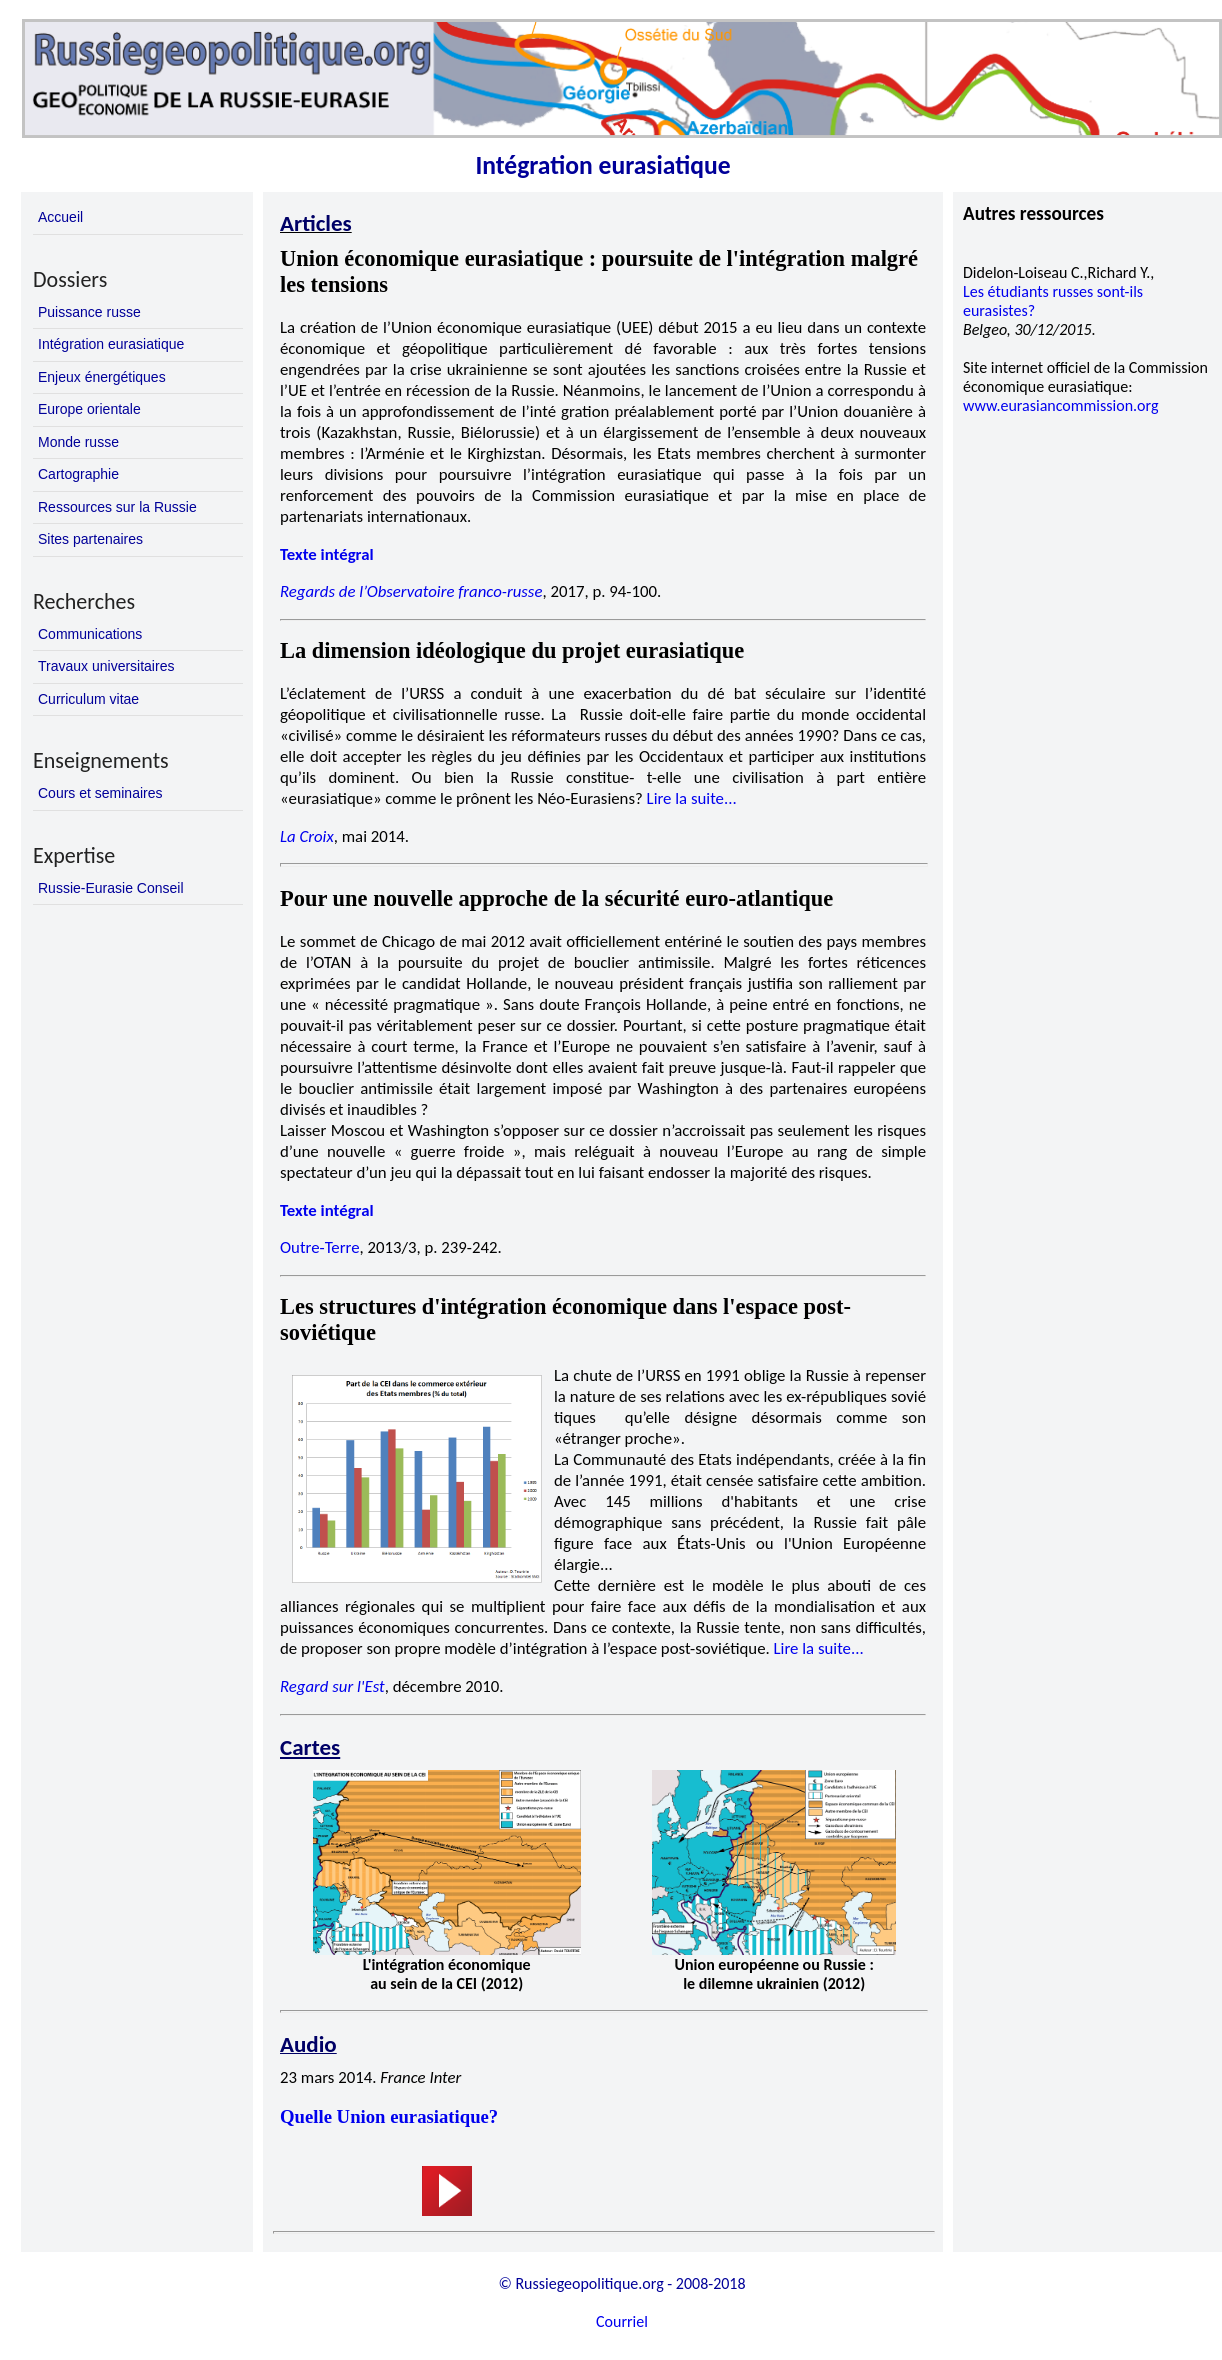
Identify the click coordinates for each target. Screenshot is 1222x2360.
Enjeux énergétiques (102, 377)
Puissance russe (89, 312)
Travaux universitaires (106, 666)
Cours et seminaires (100, 793)
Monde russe (78, 442)
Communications (90, 634)
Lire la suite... (692, 798)
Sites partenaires (90, 539)
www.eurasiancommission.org (1060, 405)
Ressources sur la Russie (117, 507)
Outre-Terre (320, 1247)
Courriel (622, 2321)
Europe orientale (89, 409)
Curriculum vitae (88, 699)
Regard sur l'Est (332, 1686)
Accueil (60, 217)
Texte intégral (327, 554)
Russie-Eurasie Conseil (111, 888)
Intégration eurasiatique (111, 344)
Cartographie (78, 474)
